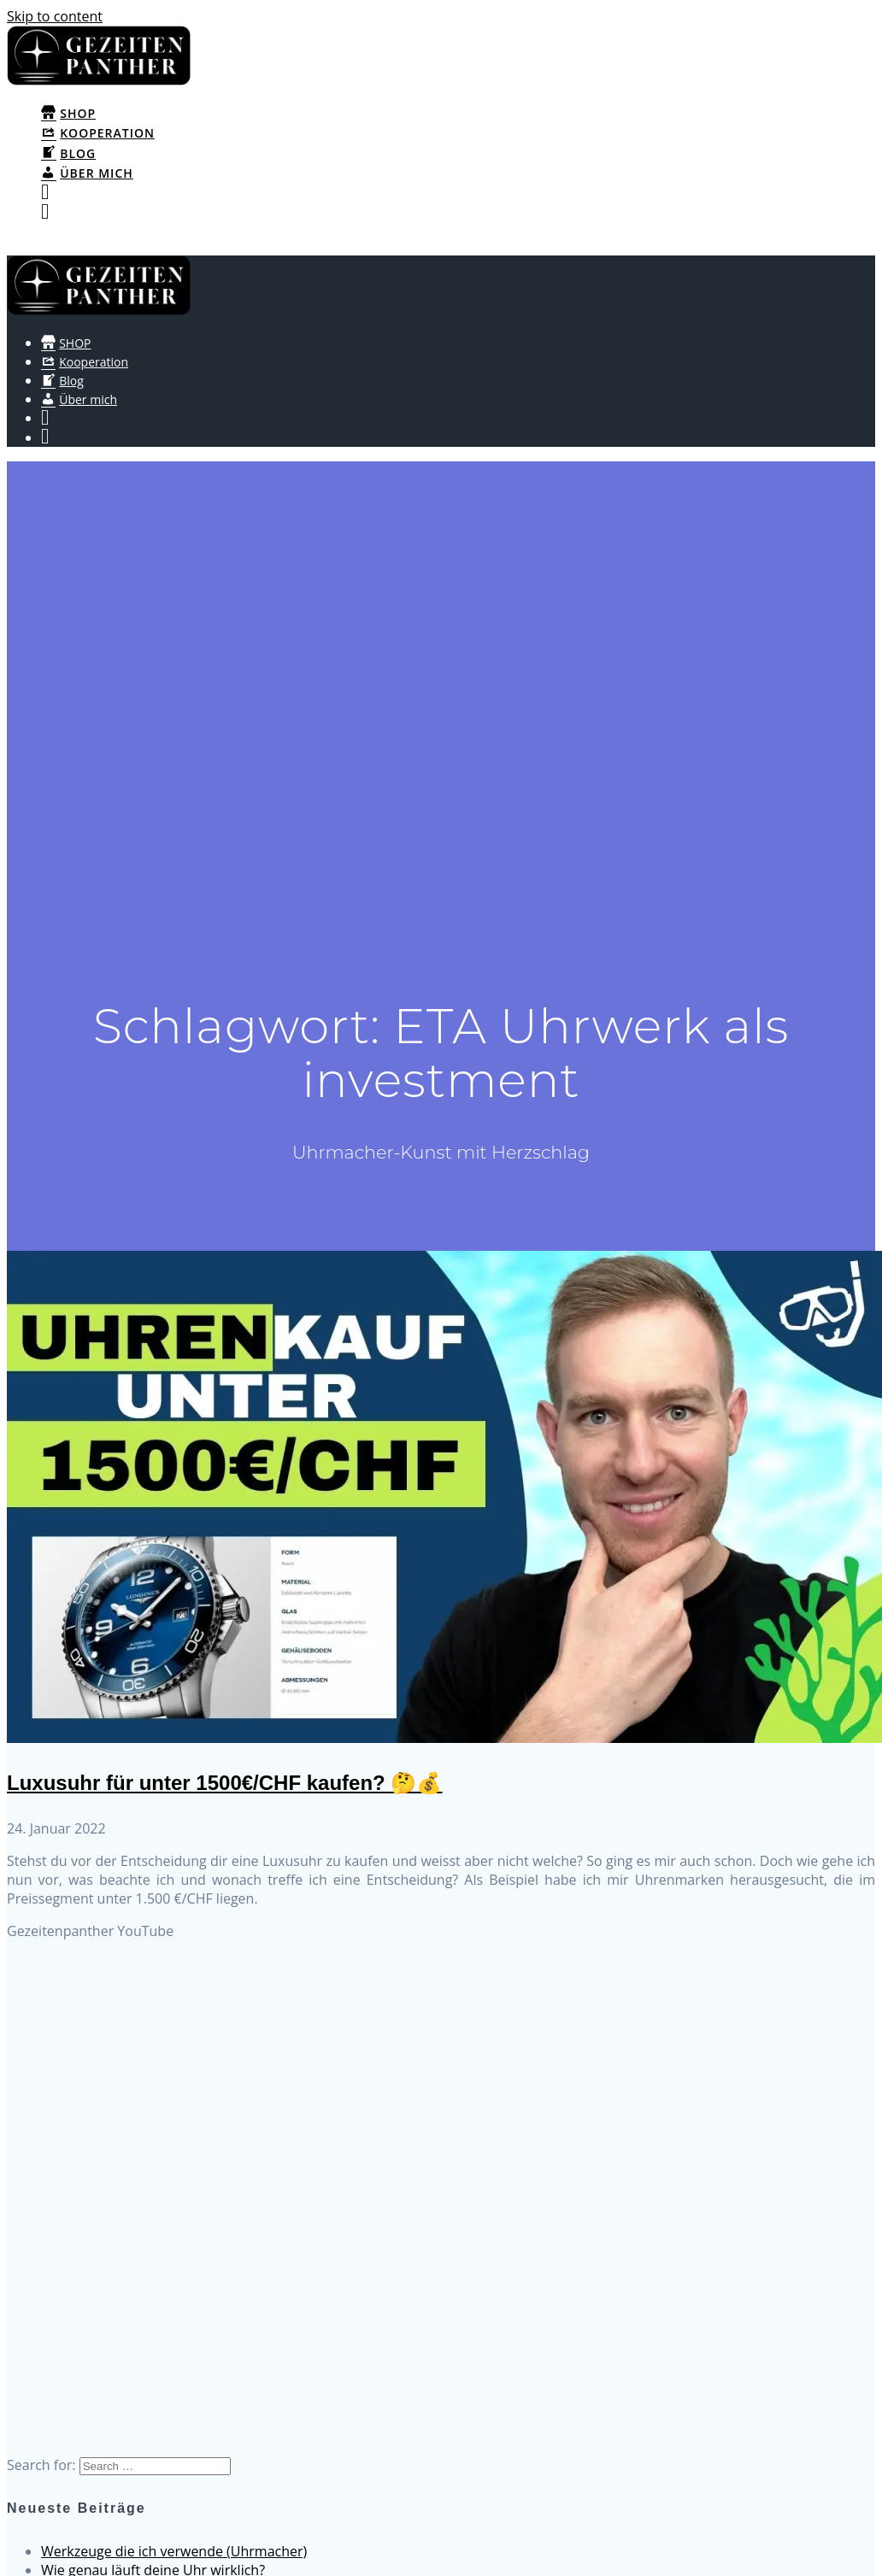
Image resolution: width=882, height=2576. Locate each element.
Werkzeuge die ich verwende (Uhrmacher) (174, 2551)
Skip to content (55, 16)
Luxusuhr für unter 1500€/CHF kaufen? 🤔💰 (224, 1782)
